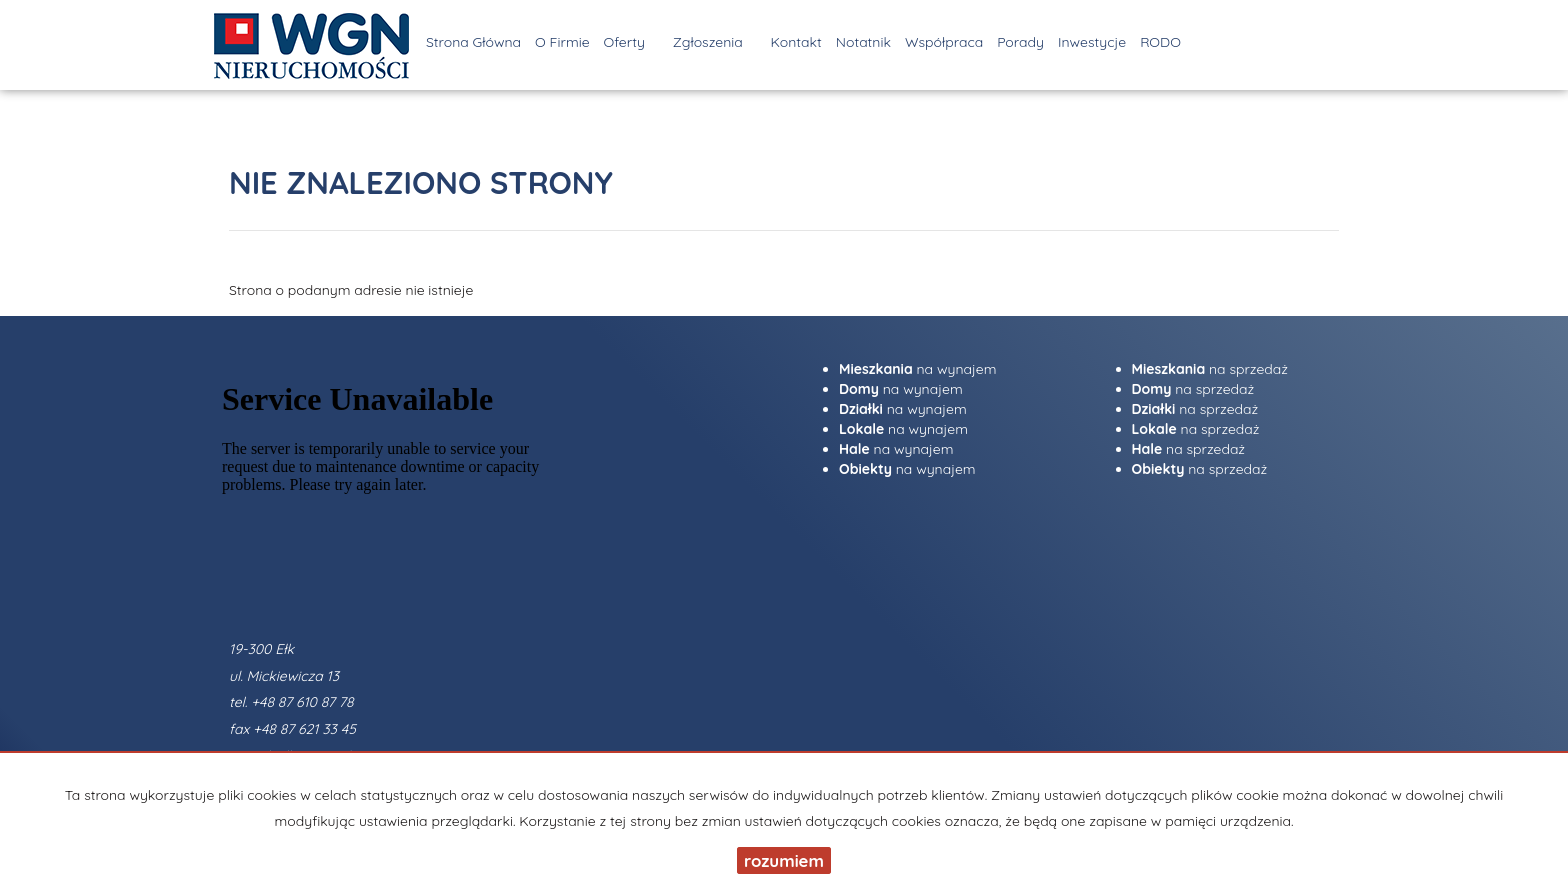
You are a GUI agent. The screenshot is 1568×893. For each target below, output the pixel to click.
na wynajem (917, 369)
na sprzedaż (1210, 369)
